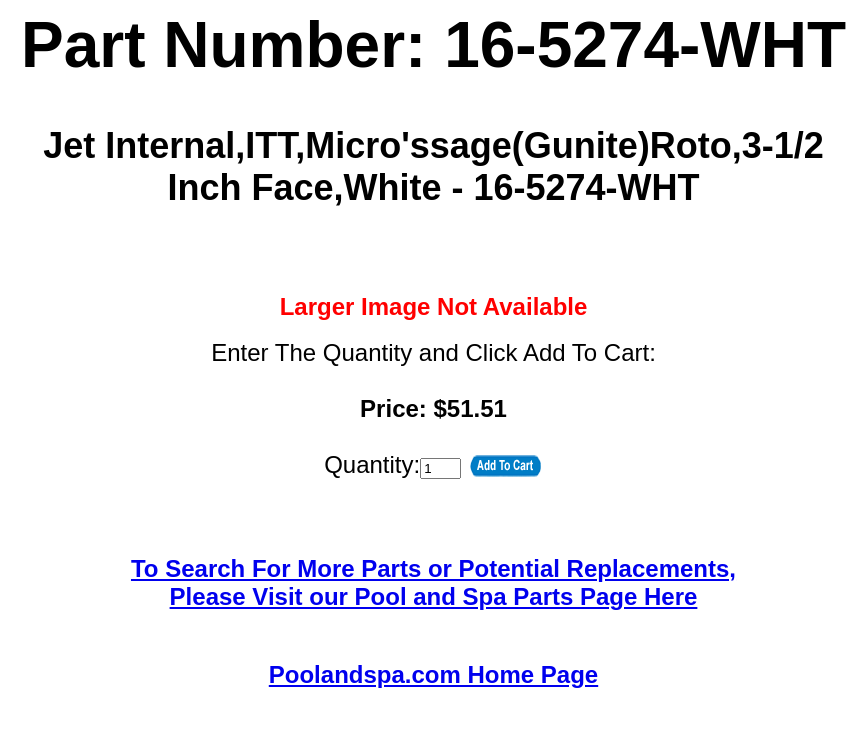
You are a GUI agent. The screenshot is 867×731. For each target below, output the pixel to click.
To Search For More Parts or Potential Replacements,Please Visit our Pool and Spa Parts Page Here (433, 582)
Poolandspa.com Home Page (433, 674)
